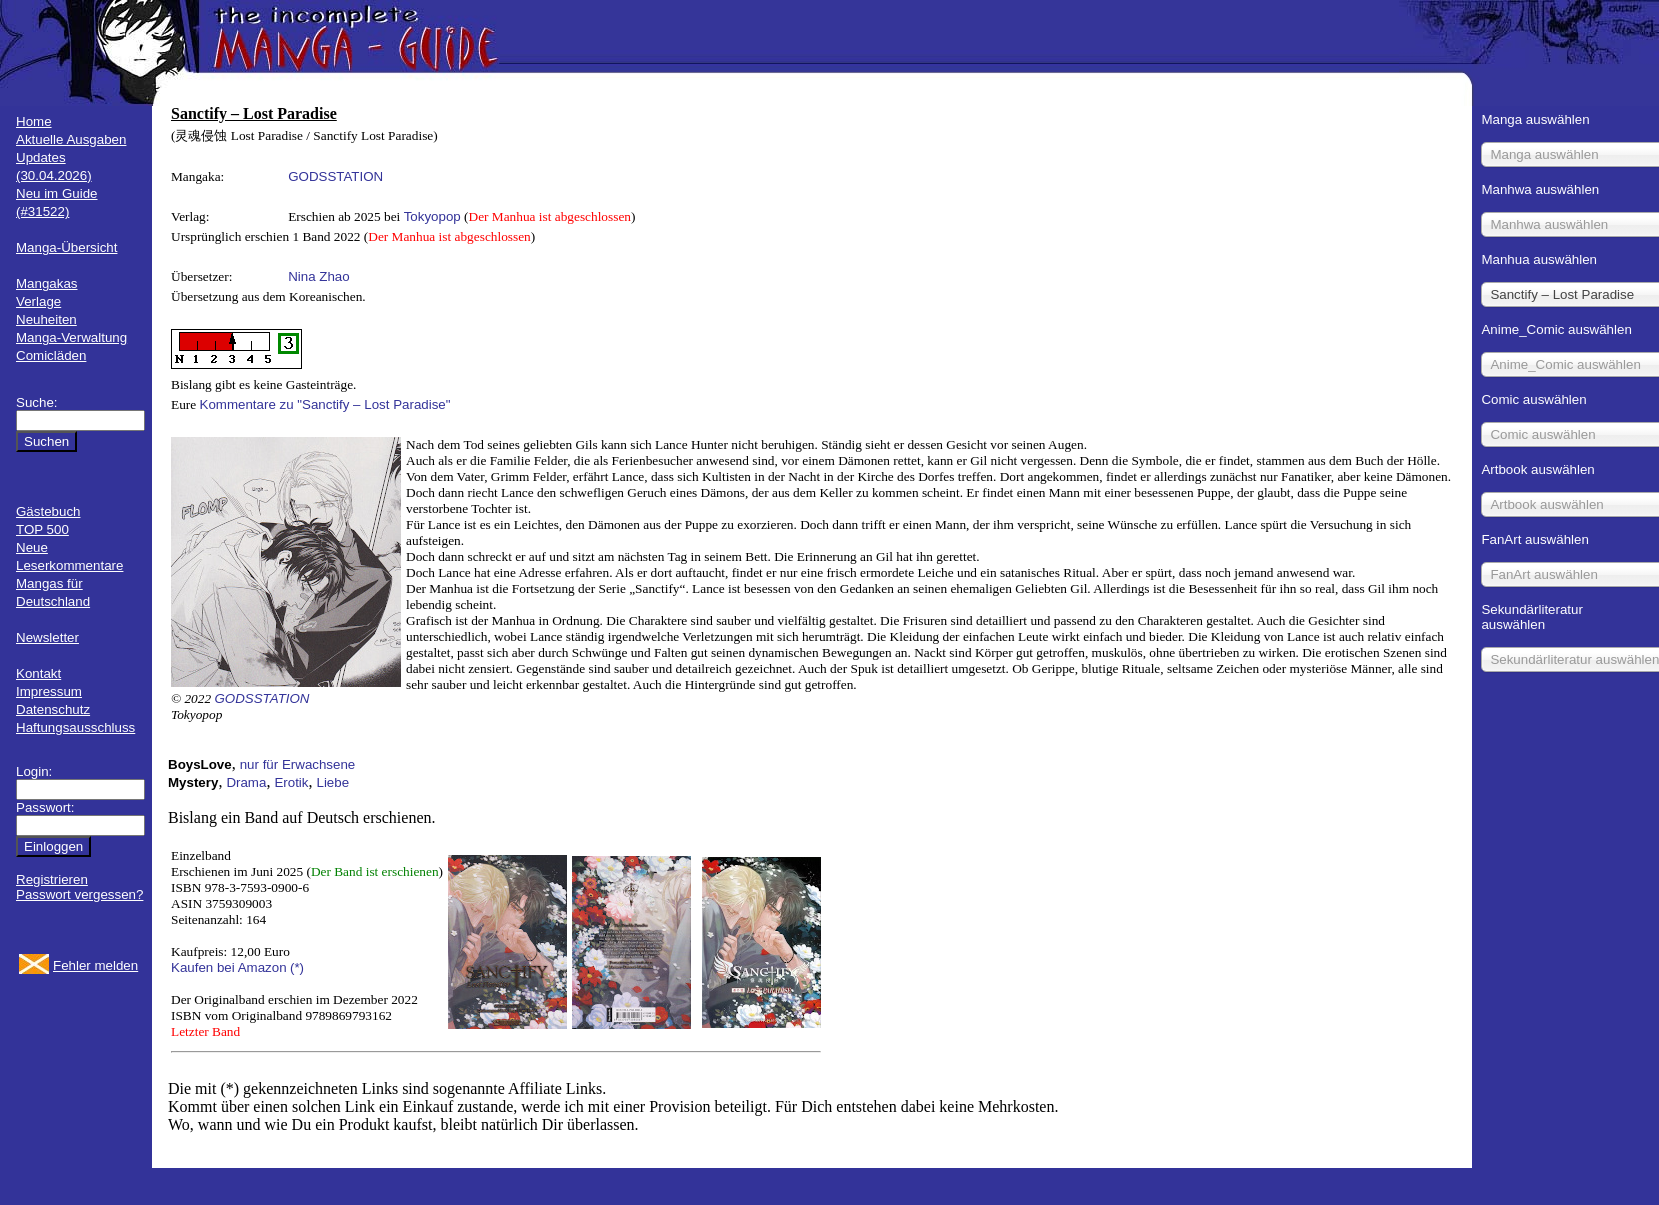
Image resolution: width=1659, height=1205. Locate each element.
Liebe (332, 782)
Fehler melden (95, 965)
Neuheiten (46, 319)
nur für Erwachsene (298, 764)
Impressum (49, 691)
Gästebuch (48, 511)
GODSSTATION (335, 176)
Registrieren (52, 879)
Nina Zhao (319, 276)
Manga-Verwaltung (71, 337)
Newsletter (47, 637)
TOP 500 (42, 529)
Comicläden (51, 355)
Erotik (291, 782)
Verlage (38, 301)
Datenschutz (53, 709)
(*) (297, 967)
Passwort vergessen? (79, 894)
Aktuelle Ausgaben (71, 139)
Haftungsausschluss (75, 727)
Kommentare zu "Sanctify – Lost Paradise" (325, 404)
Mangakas (47, 283)
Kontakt (38, 673)
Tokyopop (432, 216)
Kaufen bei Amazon (229, 967)
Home (34, 121)
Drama (246, 782)
